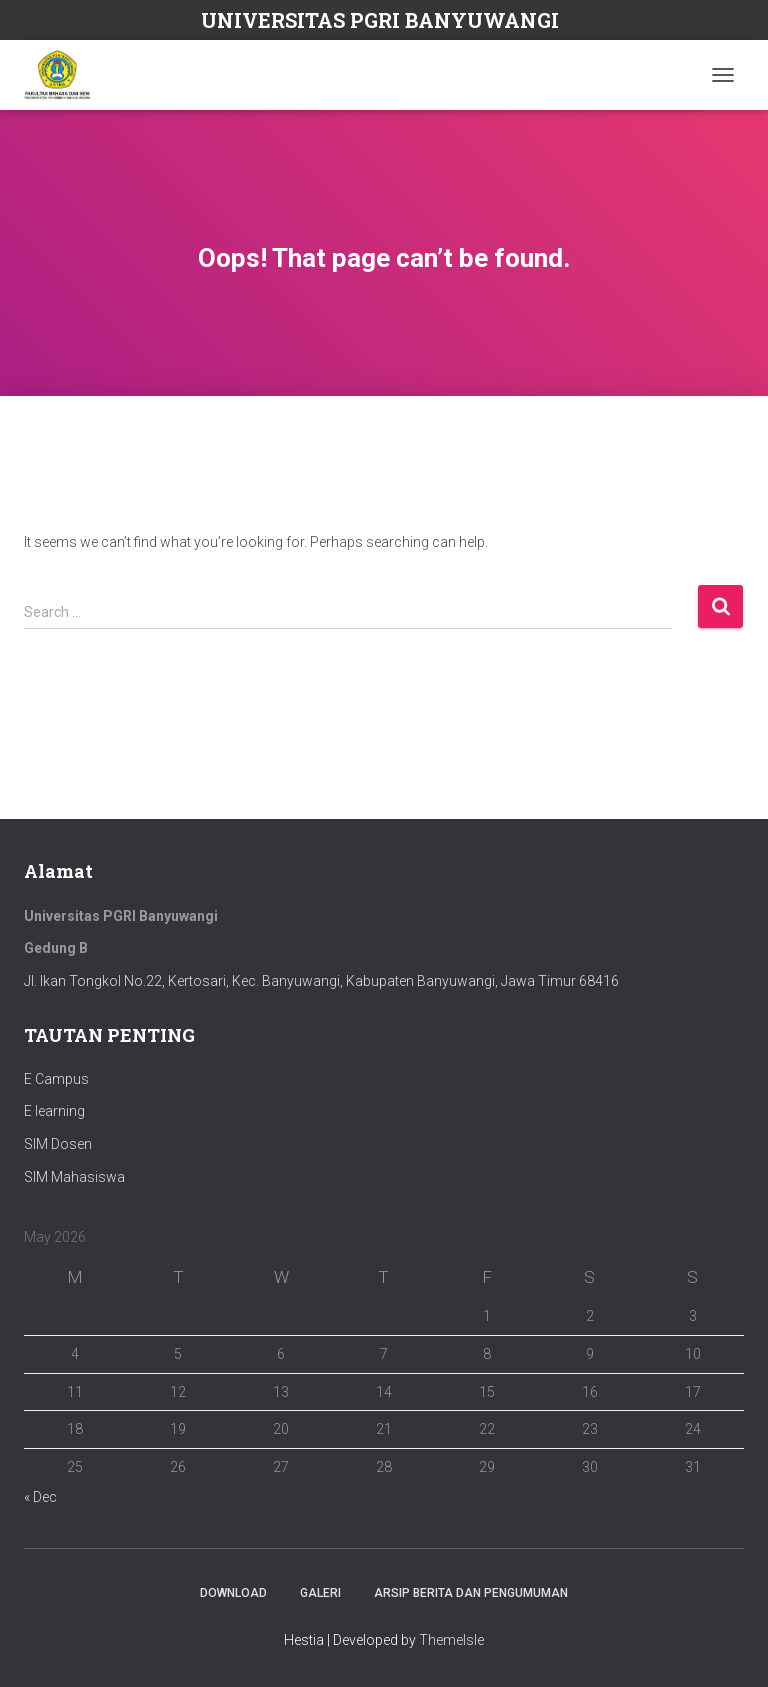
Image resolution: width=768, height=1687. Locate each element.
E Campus (56, 1079)
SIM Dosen (58, 1144)
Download (233, 1593)
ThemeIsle (451, 1640)
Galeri (320, 1593)
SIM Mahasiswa (74, 1177)
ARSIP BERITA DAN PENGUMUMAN (471, 1593)
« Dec (40, 1497)
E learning (54, 1111)
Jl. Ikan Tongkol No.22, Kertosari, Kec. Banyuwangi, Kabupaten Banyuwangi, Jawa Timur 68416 (321, 981)
